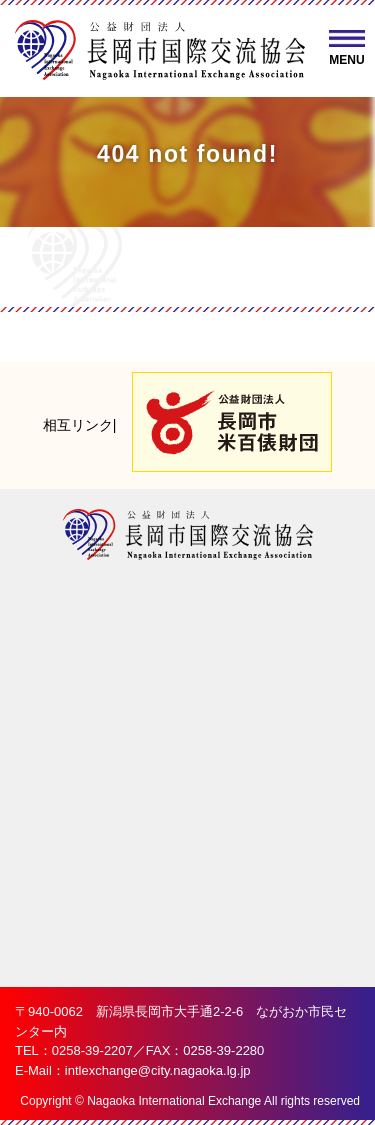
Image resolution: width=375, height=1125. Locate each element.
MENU (346, 60)
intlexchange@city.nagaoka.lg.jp (158, 1070)
